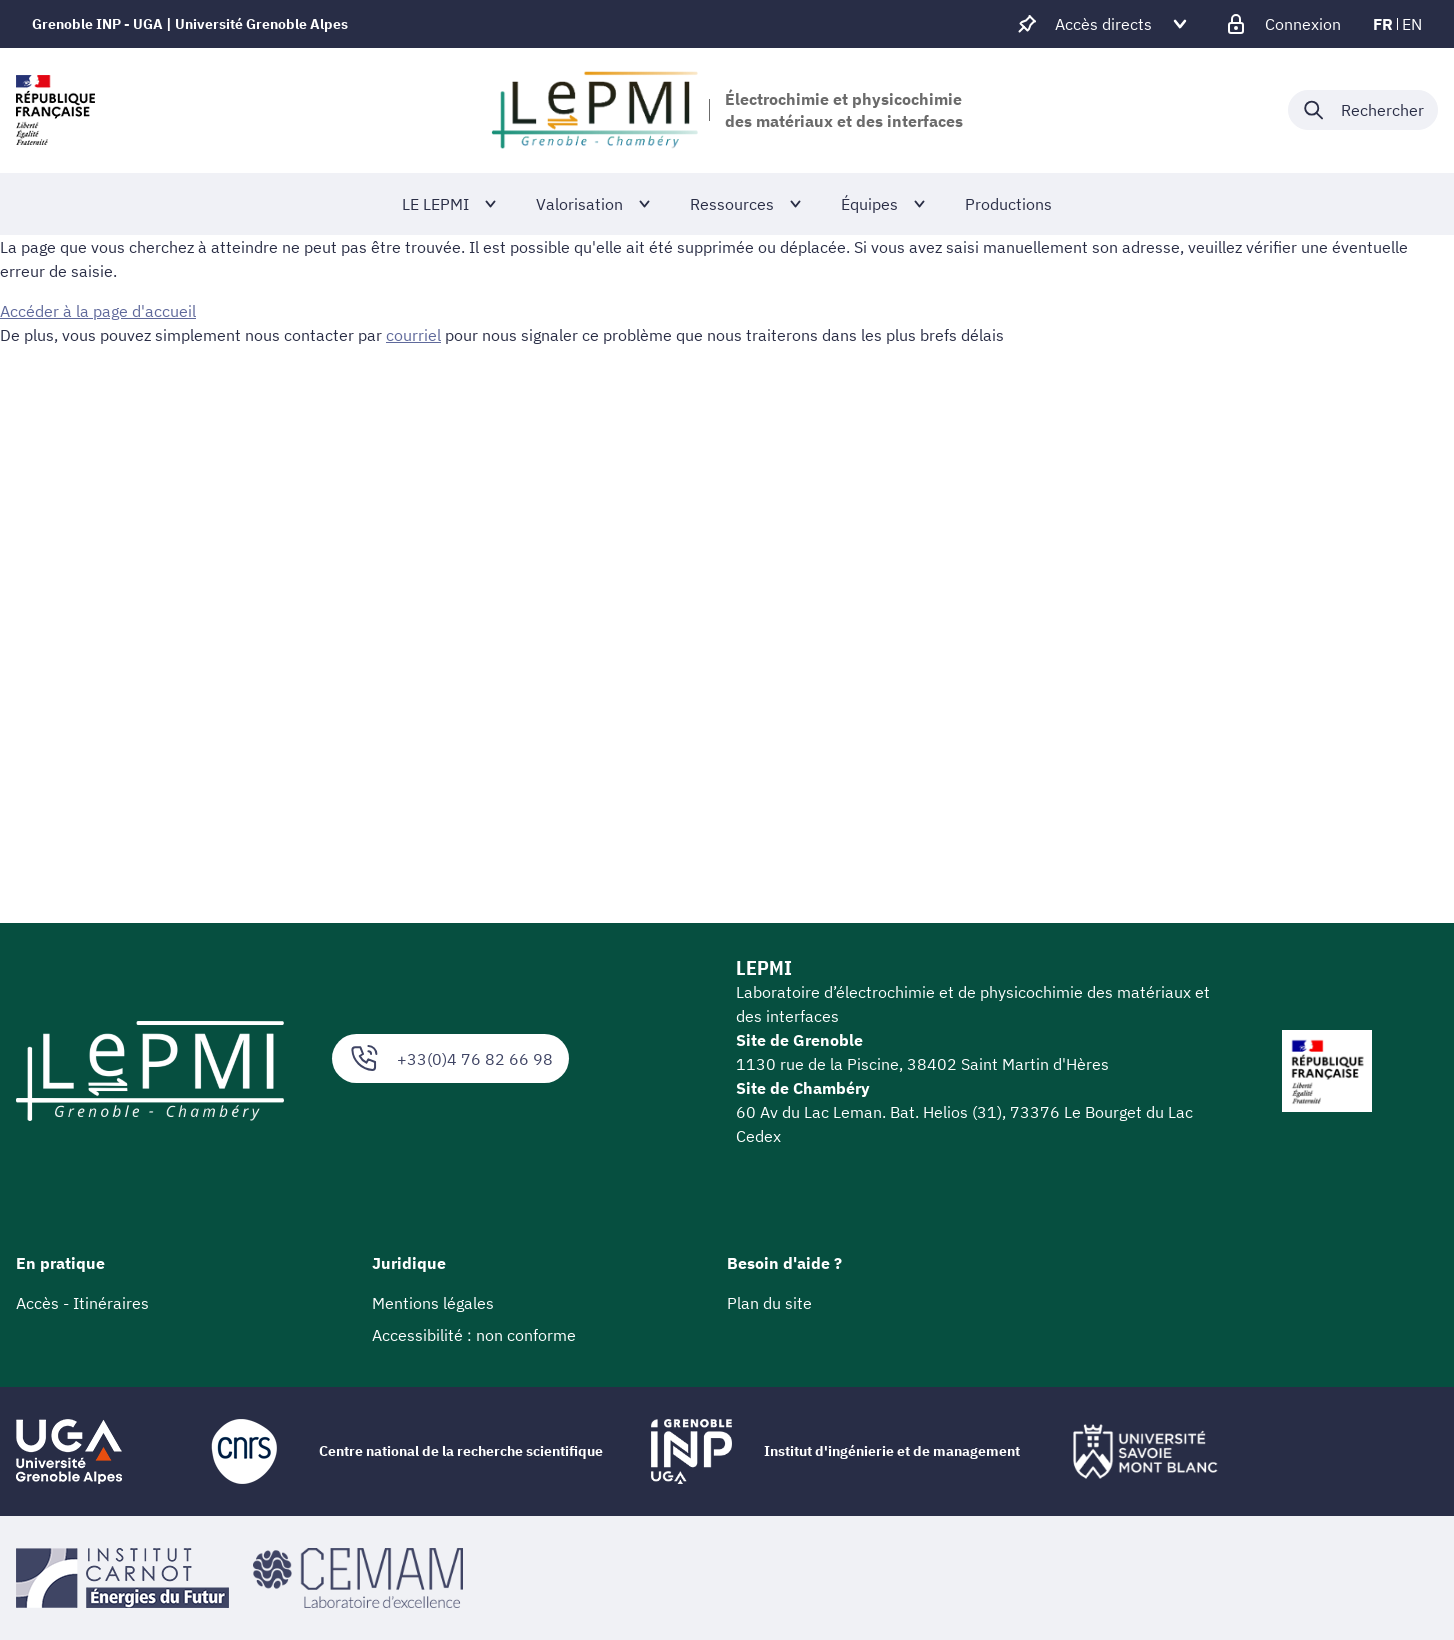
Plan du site (769, 1303)
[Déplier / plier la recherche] (1363, 110)
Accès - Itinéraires (82, 1303)
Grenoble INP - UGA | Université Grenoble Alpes (190, 24)
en (1412, 24)
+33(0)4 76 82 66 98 (450, 1058)
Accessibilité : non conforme (474, 1335)
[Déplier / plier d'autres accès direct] (1103, 24)
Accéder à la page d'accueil (98, 311)
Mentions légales (433, 1303)
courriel (413, 335)
